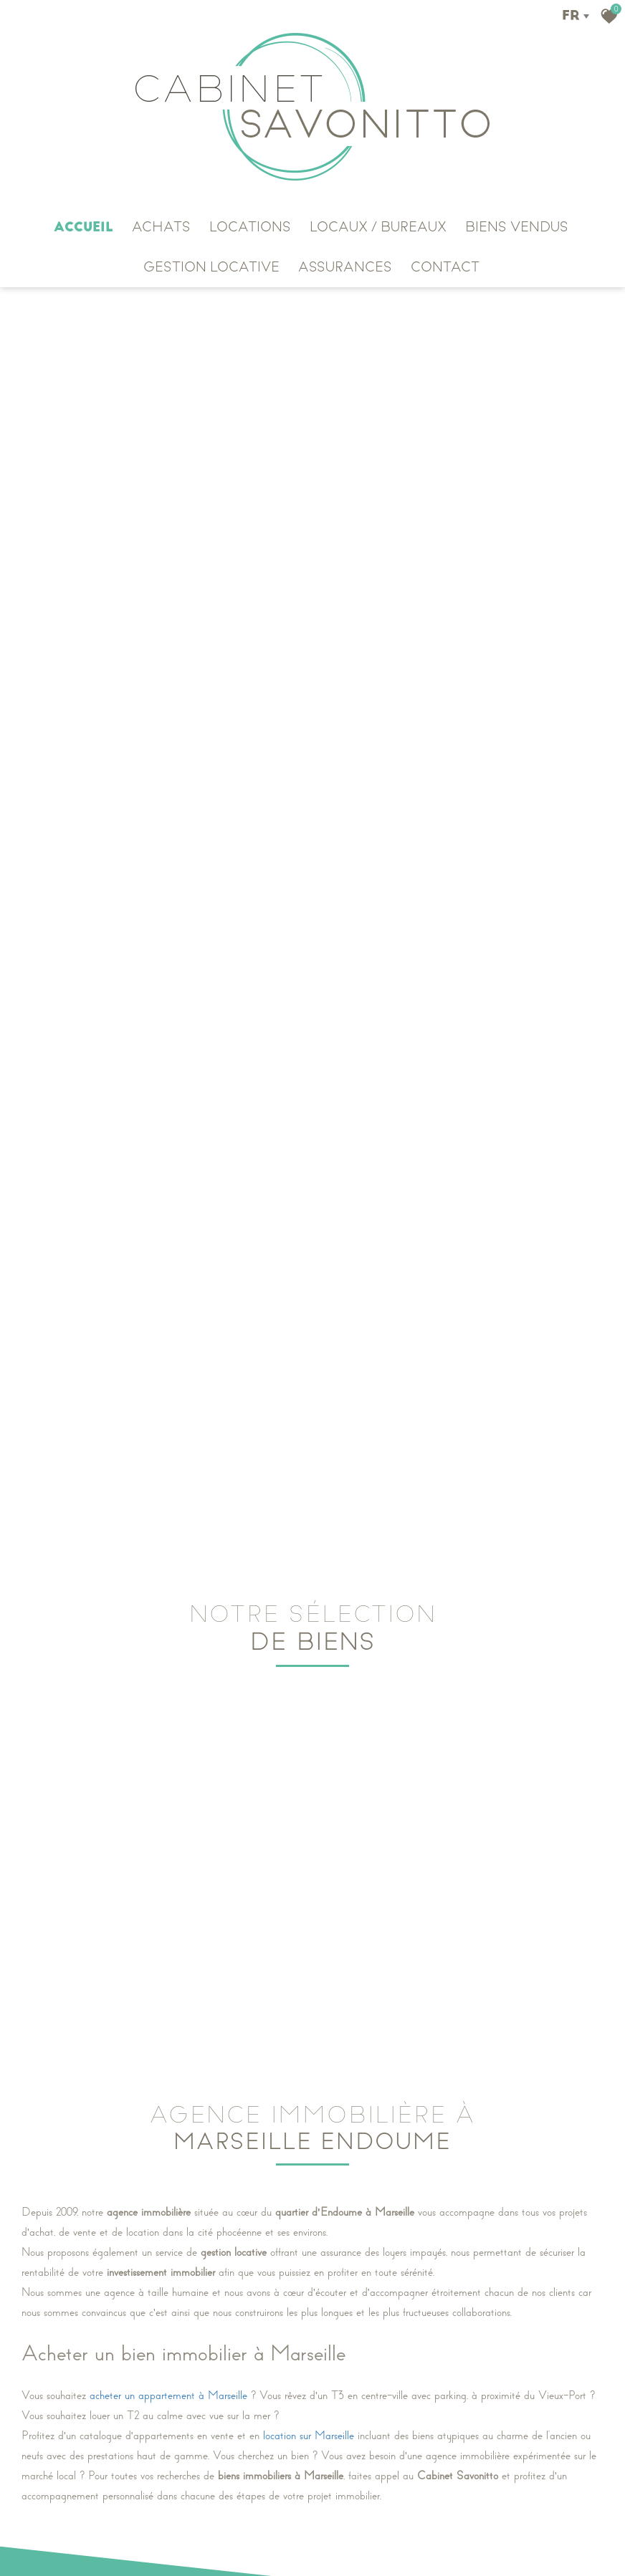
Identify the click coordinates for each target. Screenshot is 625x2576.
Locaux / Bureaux (378, 227)
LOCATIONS (250, 227)
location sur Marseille (308, 2431)
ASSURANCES (345, 267)
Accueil (83, 227)
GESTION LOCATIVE (211, 267)
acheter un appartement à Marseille (168, 2391)
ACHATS (161, 227)
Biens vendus (516, 227)
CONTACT (445, 267)
